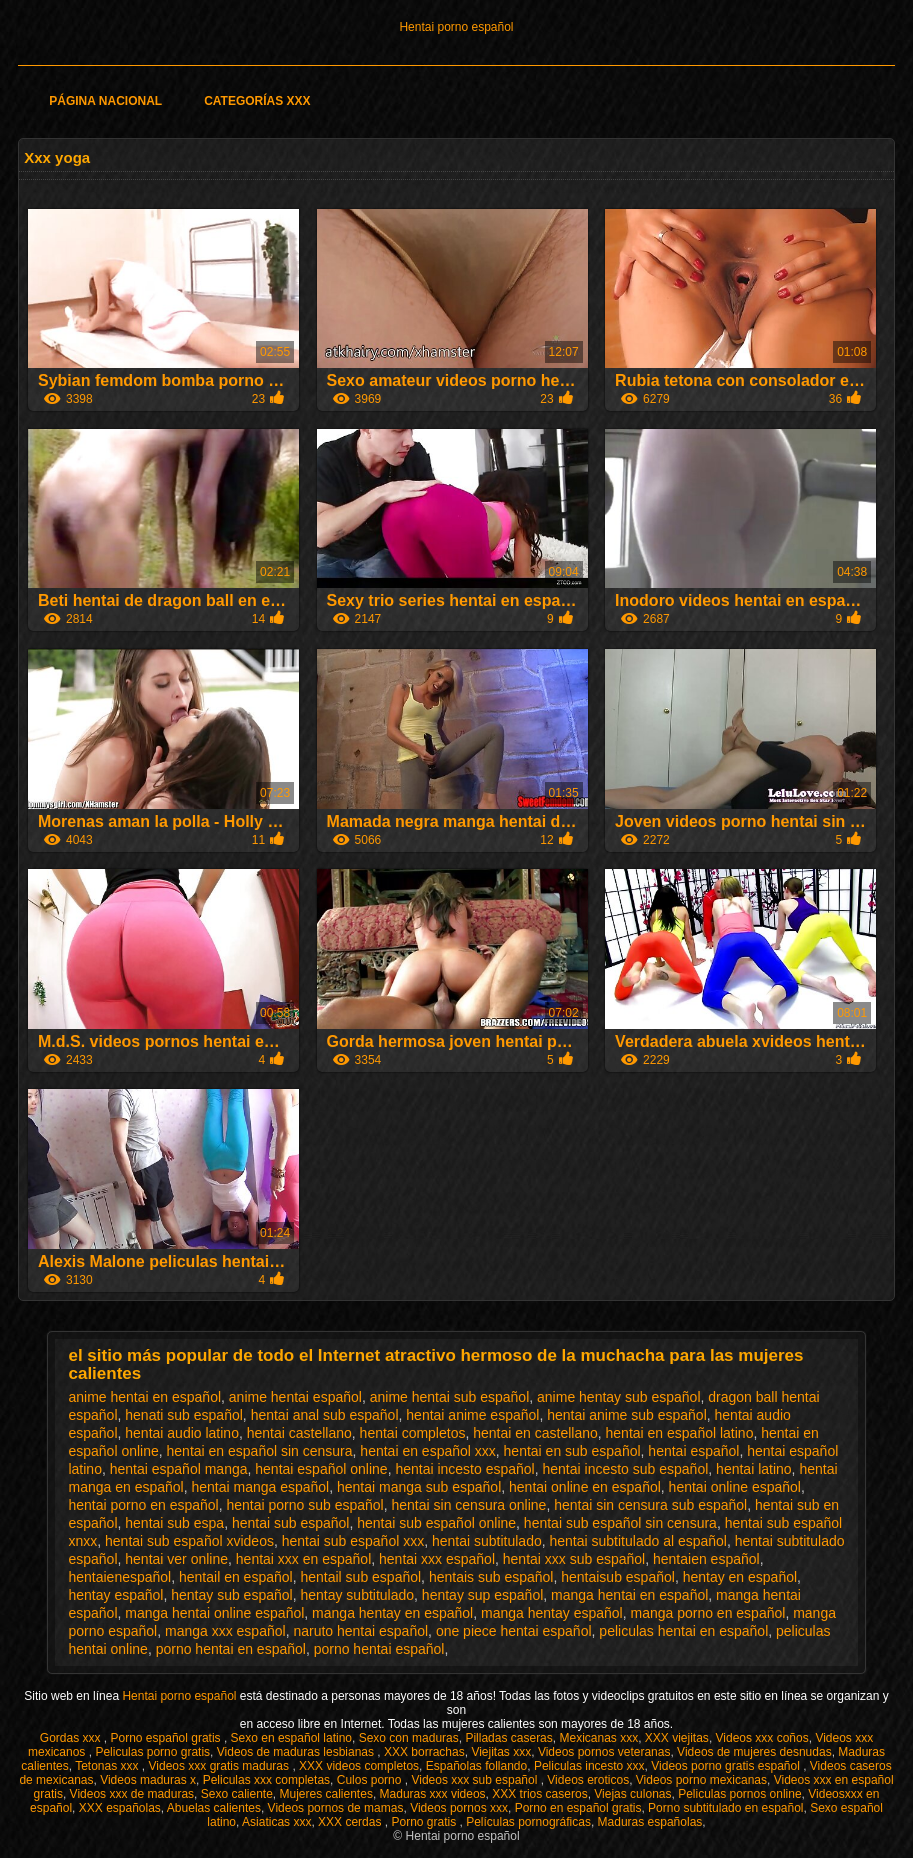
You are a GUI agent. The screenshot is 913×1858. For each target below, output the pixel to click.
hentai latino (754, 1469)
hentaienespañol (119, 1577)
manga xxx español (225, 1631)
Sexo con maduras (409, 1738)
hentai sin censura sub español (650, 1505)
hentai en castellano (535, 1433)
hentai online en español (585, 1487)
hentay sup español (482, 1595)
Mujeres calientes (326, 1794)
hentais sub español (491, 1577)
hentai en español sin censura (260, 1451)
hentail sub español (360, 1577)
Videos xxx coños (762, 1738)
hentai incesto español (464, 1469)
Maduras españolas (650, 1822)
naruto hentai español (360, 1631)
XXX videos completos (359, 1766)
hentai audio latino (182, 1433)
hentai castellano (299, 1433)
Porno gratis (425, 1822)
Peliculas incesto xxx (589, 1766)
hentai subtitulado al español (638, 1541)
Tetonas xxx (108, 1766)
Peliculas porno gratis (152, 1752)
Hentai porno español (456, 27)
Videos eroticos (588, 1780)
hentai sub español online (436, 1523)
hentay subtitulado (357, 1595)
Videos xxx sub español (475, 1780)
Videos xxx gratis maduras (221, 1766)
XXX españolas (120, 1808)
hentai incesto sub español (626, 1469)
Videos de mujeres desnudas (754, 1752)
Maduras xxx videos (433, 1794)
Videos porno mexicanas (701, 1780)
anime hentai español (295, 1397)
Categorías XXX (257, 101)
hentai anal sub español (325, 1415)
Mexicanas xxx (598, 1738)
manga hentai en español (629, 1595)
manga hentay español (552, 1613)
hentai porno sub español (304, 1505)
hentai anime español (472, 1415)
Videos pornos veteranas (604, 1752)
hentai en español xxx (427, 1451)
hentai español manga (179, 1469)
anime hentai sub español (450, 1397)
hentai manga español (260, 1487)
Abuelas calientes (214, 1808)
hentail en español (236, 1577)
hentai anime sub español (627, 1415)
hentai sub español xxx (353, 1541)
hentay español (115, 1595)
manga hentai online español (214, 1613)
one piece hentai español (514, 1631)
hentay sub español (231, 1595)
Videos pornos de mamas (336, 1808)
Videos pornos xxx (459, 1808)
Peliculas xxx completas (266, 1780)
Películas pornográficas (528, 1822)
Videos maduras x (148, 1780)
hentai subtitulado (487, 1541)
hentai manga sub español (419, 1487)
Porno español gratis (167, 1738)
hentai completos (413, 1433)
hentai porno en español (143, 1505)
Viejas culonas (632, 1794)
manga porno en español (707, 1613)
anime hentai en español (144, 1397)
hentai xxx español (437, 1559)
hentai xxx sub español (574, 1559)
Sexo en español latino (291, 1738)
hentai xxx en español (303, 1559)
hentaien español (706, 1559)
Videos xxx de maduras (132, 1794)
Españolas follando (476, 1766)
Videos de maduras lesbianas (297, 1752)
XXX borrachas (424, 1752)
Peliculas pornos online (739, 1794)
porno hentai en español (231, 1649)
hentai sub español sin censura (620, 1523)
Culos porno (371, 1780)
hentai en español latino (680, 1433)
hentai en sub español (572, 1451)
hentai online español (735, 1487)
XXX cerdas (351, 1822)
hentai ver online (176, 1559)
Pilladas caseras (508, 1738)
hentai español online (321, 1469)
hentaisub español (618, 1577)
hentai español (693, 1451)
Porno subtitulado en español (725, 1808)
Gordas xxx (72, 1738)
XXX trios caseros (539, 1794)
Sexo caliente (237, 1794)
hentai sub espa (174, 1523)
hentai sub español (291, 1523)
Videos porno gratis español (727, 1766)
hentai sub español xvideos (189, 1541)
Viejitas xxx (501, 1752)
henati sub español (184, 1415)
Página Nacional (105, 101)
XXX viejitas (677, 1738)
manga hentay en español (392, 1613)
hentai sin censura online (469, 1505)
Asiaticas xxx (276, 1822)
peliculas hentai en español (683, 1631)
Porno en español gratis (578, 1808)
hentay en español (740, 1577)
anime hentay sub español (618, 1397)
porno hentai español (379, 1649)
